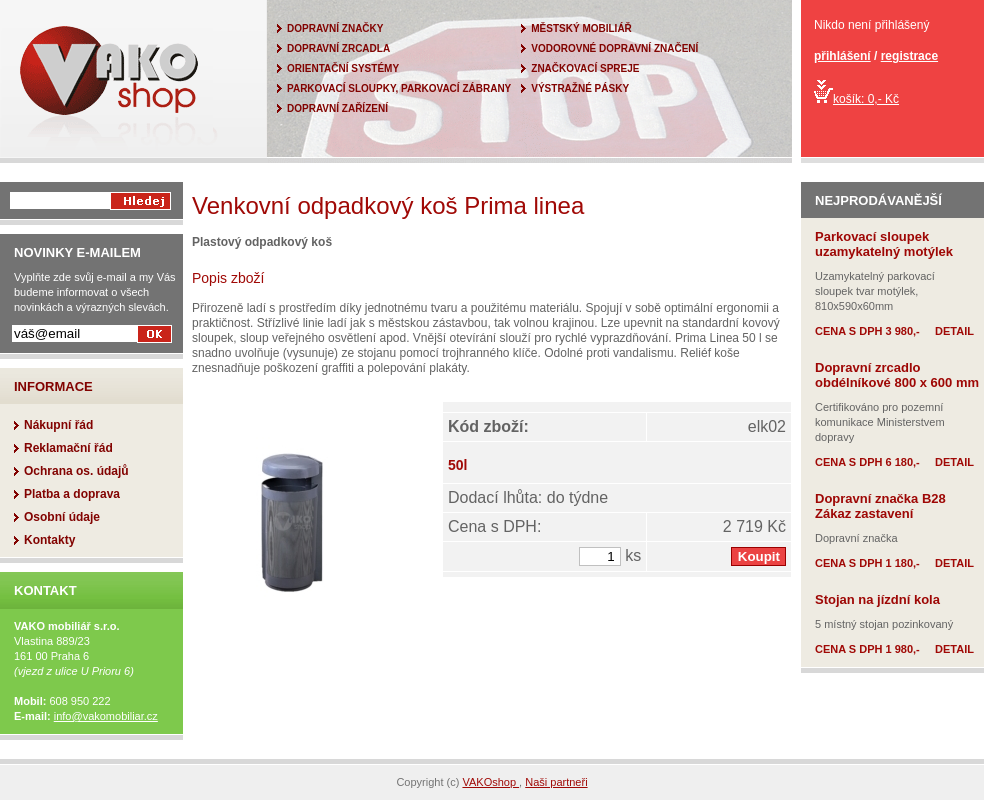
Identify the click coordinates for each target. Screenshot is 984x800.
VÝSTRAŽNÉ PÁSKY (580, 88)
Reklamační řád (68, 448)
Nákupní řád (58, 425)
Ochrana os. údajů (76, 471)
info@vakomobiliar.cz (106, 716)
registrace (909, 56)
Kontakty (49, 540)
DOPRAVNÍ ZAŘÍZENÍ (337, 108)
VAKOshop (490, 782)
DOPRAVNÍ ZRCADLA (338, 48)
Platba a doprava (72, 494)
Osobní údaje (62, 517)
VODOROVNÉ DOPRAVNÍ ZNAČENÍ (614, 48)
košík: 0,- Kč (856, 99)
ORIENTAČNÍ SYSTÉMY (343, 68)
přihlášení (842, 56)
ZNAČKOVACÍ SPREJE (585, 68)
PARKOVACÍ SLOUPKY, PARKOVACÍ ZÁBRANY (399, 88)
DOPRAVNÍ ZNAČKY (335, 28)
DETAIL (954, 331)
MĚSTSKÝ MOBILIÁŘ (581, 28)
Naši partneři (556, 782)
